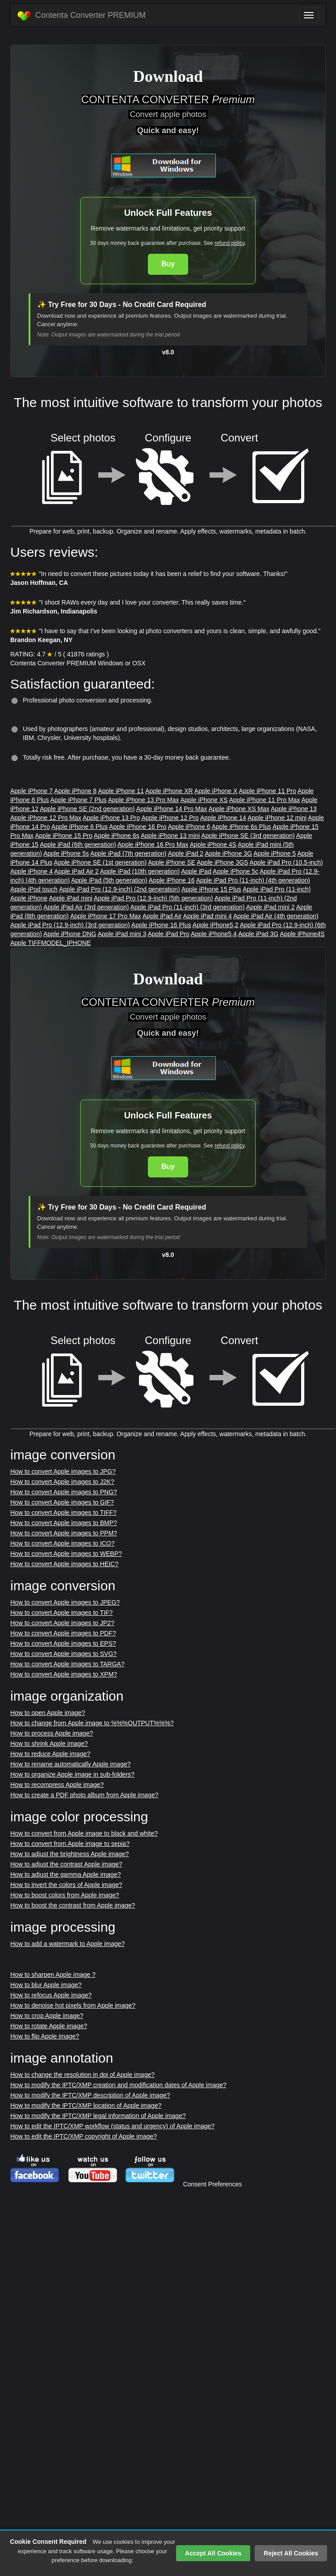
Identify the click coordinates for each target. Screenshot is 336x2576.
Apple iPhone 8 (75, 790)
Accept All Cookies (213, 2553)
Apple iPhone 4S (213, 844)
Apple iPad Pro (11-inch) (277, 889)
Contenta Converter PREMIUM (81, 15)
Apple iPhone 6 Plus (79, 826)
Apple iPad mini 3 (121, 933)
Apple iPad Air (162, 916)
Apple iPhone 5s (66, 853)
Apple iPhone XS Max (239, 808)
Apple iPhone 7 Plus (78, 799)
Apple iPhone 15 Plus (211, 889)
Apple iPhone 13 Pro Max (143, 799)
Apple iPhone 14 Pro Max (171, 808)
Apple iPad (196, 871)
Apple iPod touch (34, 889)
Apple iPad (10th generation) (140, 871)
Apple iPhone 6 (189, 826)
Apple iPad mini (70, 898)
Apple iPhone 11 (121, 790)
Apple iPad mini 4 (207, 916)
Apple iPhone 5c (235, 871)
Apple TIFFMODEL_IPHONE (50, 942)
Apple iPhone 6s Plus (241, 826)
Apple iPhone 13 (294, 808)
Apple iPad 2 (185, 853)
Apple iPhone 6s (116, 835)
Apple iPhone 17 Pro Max (105, 916)
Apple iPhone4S (302, 933)
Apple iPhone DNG (69, 933)
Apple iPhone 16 (172, 880)
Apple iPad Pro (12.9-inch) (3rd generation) (70, 925)
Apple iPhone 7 (31, 790)
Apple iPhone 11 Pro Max (264, 799)
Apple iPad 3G (258, 933)
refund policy (229, 243)
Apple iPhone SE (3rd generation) (247, 835)
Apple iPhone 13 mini (170, 835)
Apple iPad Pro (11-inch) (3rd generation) (187, 907)
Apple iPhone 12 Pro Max (45, 817)
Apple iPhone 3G (228, 853)
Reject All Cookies (291, 2553)
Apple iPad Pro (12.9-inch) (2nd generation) (119, 889)
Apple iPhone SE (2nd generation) (87, 808)
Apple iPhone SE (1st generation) (100, 862)
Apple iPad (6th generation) (78, 844)
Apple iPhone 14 (223, 817)
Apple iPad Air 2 (76, 871)
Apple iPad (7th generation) (128, 853)
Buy (168, 264)
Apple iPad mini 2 (270, 907)
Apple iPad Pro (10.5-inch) (286, 862)
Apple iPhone (28, 898)
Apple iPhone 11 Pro (267, 790)
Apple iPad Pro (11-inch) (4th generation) (253, 880)
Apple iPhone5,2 (216, 925)
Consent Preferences (212, 2184)
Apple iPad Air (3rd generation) (86, 907)
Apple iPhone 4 (31, 871)
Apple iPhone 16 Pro (137, 826)
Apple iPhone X (216, 790)
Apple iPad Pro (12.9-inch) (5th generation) (153, 898)
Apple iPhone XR (169, 790)
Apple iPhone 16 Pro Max (153, 844)
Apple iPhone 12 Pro (169, 817)
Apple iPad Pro (168, 933)
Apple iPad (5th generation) (109, 880)
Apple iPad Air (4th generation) (276, 916)
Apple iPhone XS (204, 799)
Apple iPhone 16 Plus (161, 925)
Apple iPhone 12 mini (277, 817)
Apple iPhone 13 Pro (111, 817)
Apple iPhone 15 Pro (63, 835)
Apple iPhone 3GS (222, 862)
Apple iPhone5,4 (214, 933)
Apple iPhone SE (171, 862)
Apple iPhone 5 (274, 853)
